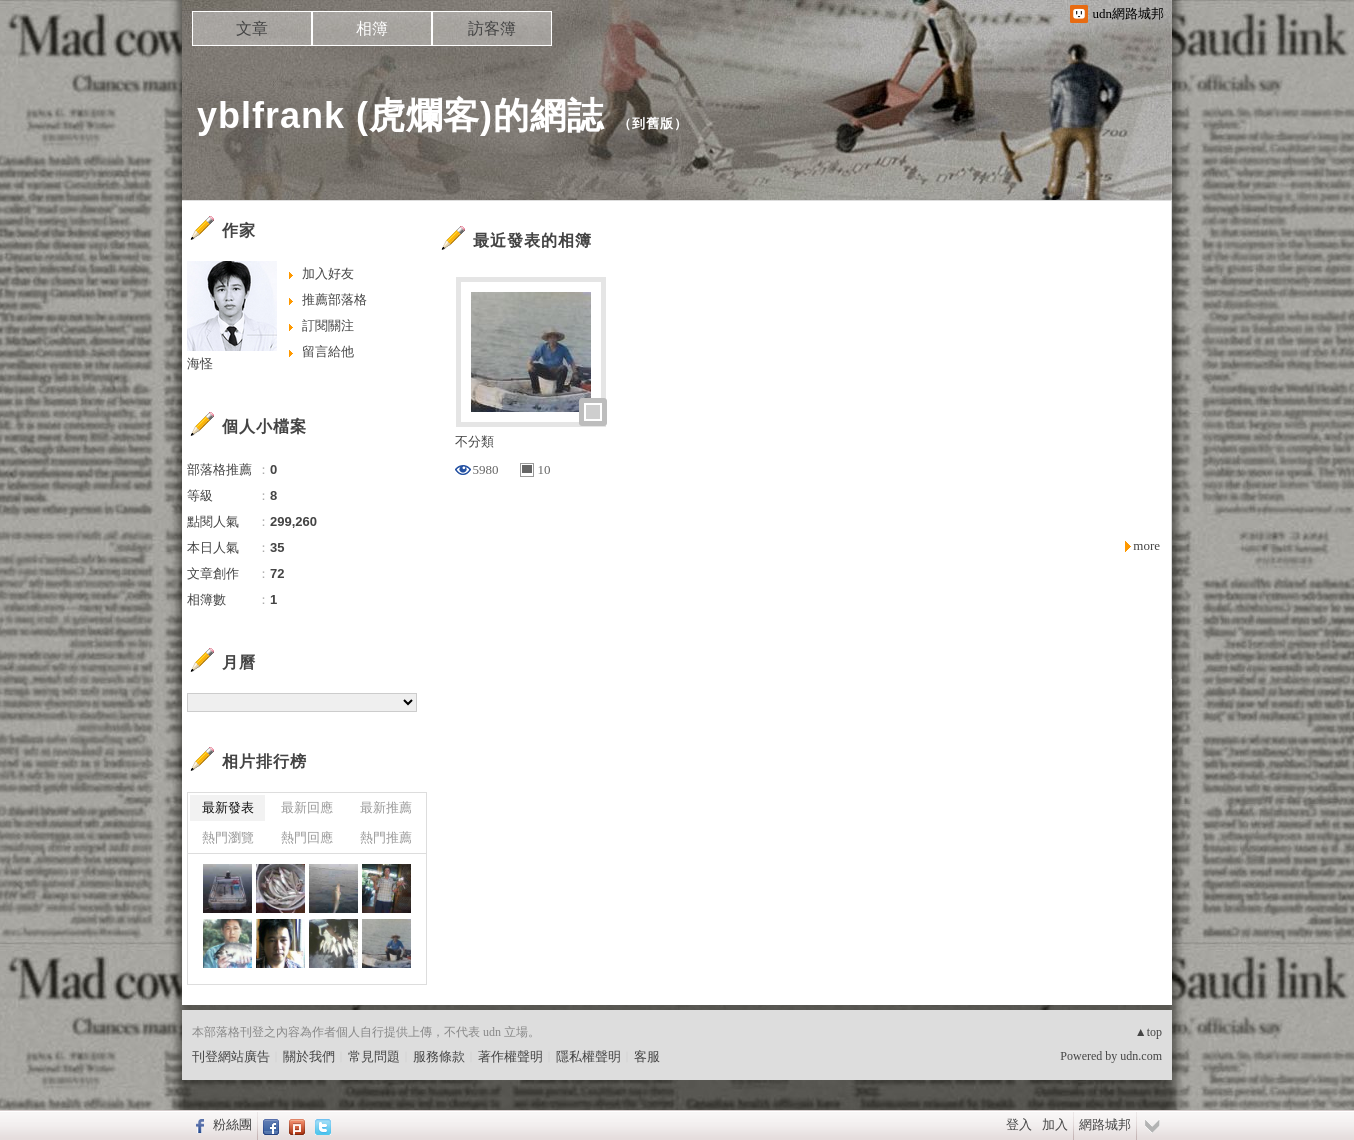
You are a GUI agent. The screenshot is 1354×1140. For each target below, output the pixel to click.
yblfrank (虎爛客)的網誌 (400, 115)
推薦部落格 (334, 299)
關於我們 (309, 1056)
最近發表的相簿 (532, 240)
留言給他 (328, 351)
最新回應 (307, 807)
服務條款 (439, 1056)
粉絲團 (232, 1124)
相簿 (372, 28)
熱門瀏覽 (228, 837)
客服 (647, 1056)
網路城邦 (1105, 1124)
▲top (1148, 1032)
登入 (1019, 1124)
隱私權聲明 (588, 1056)
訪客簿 (492, 28)
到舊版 (653, 123)
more (1146, 545)
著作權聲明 (510, 1056)
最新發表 (228, 807)
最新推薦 (386, 807)
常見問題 (374, 1056)
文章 (252, 28)
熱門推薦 (386, 837)
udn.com (1141, 1056)
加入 (1055, 1124)
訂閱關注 (328, 325)
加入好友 (328, 273)
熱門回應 (307, 837)
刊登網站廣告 (231, 1056)
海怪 (200, 363)
